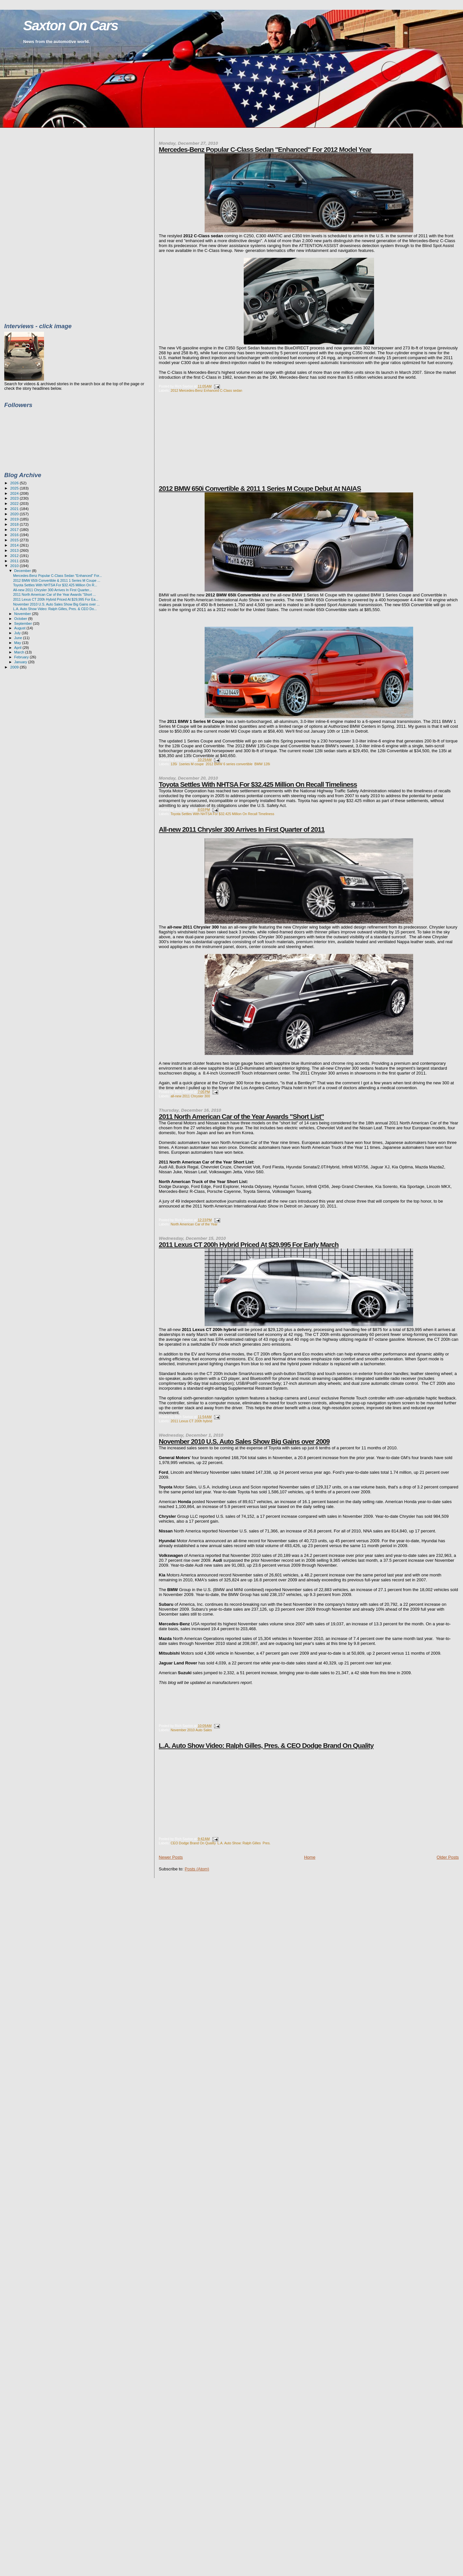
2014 (15, 545)
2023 (15, 498)
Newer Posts (171, 1857)
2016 (15, 535)
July (18, 633)
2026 (15, 483)
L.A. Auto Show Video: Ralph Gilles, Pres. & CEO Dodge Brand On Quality (266, 1745)
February (22, 657)
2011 (15, 561)
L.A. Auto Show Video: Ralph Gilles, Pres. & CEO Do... (55, 609)
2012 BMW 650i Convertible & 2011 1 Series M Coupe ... (56, 580)
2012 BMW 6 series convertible (229, 764)
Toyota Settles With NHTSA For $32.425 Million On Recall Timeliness (258, 784)
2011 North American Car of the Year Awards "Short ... (54, 594)
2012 (15, 555)
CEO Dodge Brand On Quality (193, 1843)
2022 (15, 503)
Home (309, 1857)
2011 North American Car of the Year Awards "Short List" (241, 1116)
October (21, 619)
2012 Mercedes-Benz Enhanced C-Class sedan (206, 390)
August (20, 628)
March (19, 652)
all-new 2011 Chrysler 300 (190, 1096)
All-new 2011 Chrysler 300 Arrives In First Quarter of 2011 (242, 829)
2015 (15, 540)
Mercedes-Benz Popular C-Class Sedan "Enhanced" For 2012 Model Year (265, 149)
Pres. (266, 1843)
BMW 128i (262, 764)
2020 (15, 514)
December (23, 571)
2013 (15, 550)
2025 (15, 488)
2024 (15, 493)
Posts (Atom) (197, 1868)
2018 (15, 524)
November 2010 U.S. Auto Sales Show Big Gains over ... (56, 604)
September (23, 623)
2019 (15, 519)
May (18, 643)
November (23, 614)
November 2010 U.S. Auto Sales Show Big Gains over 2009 (244, 1441)
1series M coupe (191, 764)
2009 (15, 667)
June (18, 638)
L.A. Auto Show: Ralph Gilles (239, 1843)
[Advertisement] (207, 443)
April (18, 648)
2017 (15, 529)
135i (174, 764)
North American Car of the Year (194, 1224)
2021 (15, 508)
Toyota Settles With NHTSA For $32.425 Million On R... (55, 585)
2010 (15, 566)
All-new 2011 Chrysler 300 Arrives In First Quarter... (52, 590)
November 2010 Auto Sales (191, 1730)
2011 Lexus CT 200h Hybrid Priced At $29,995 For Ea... (55, 599)
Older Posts (448, 1857)
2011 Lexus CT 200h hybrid (191, 1421)
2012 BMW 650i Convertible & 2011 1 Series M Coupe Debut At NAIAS (260, 488)
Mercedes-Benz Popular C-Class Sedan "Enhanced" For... (57, 576)
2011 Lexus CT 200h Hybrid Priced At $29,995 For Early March (249, 1244)
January (21, 662)
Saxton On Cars (70, 25)
